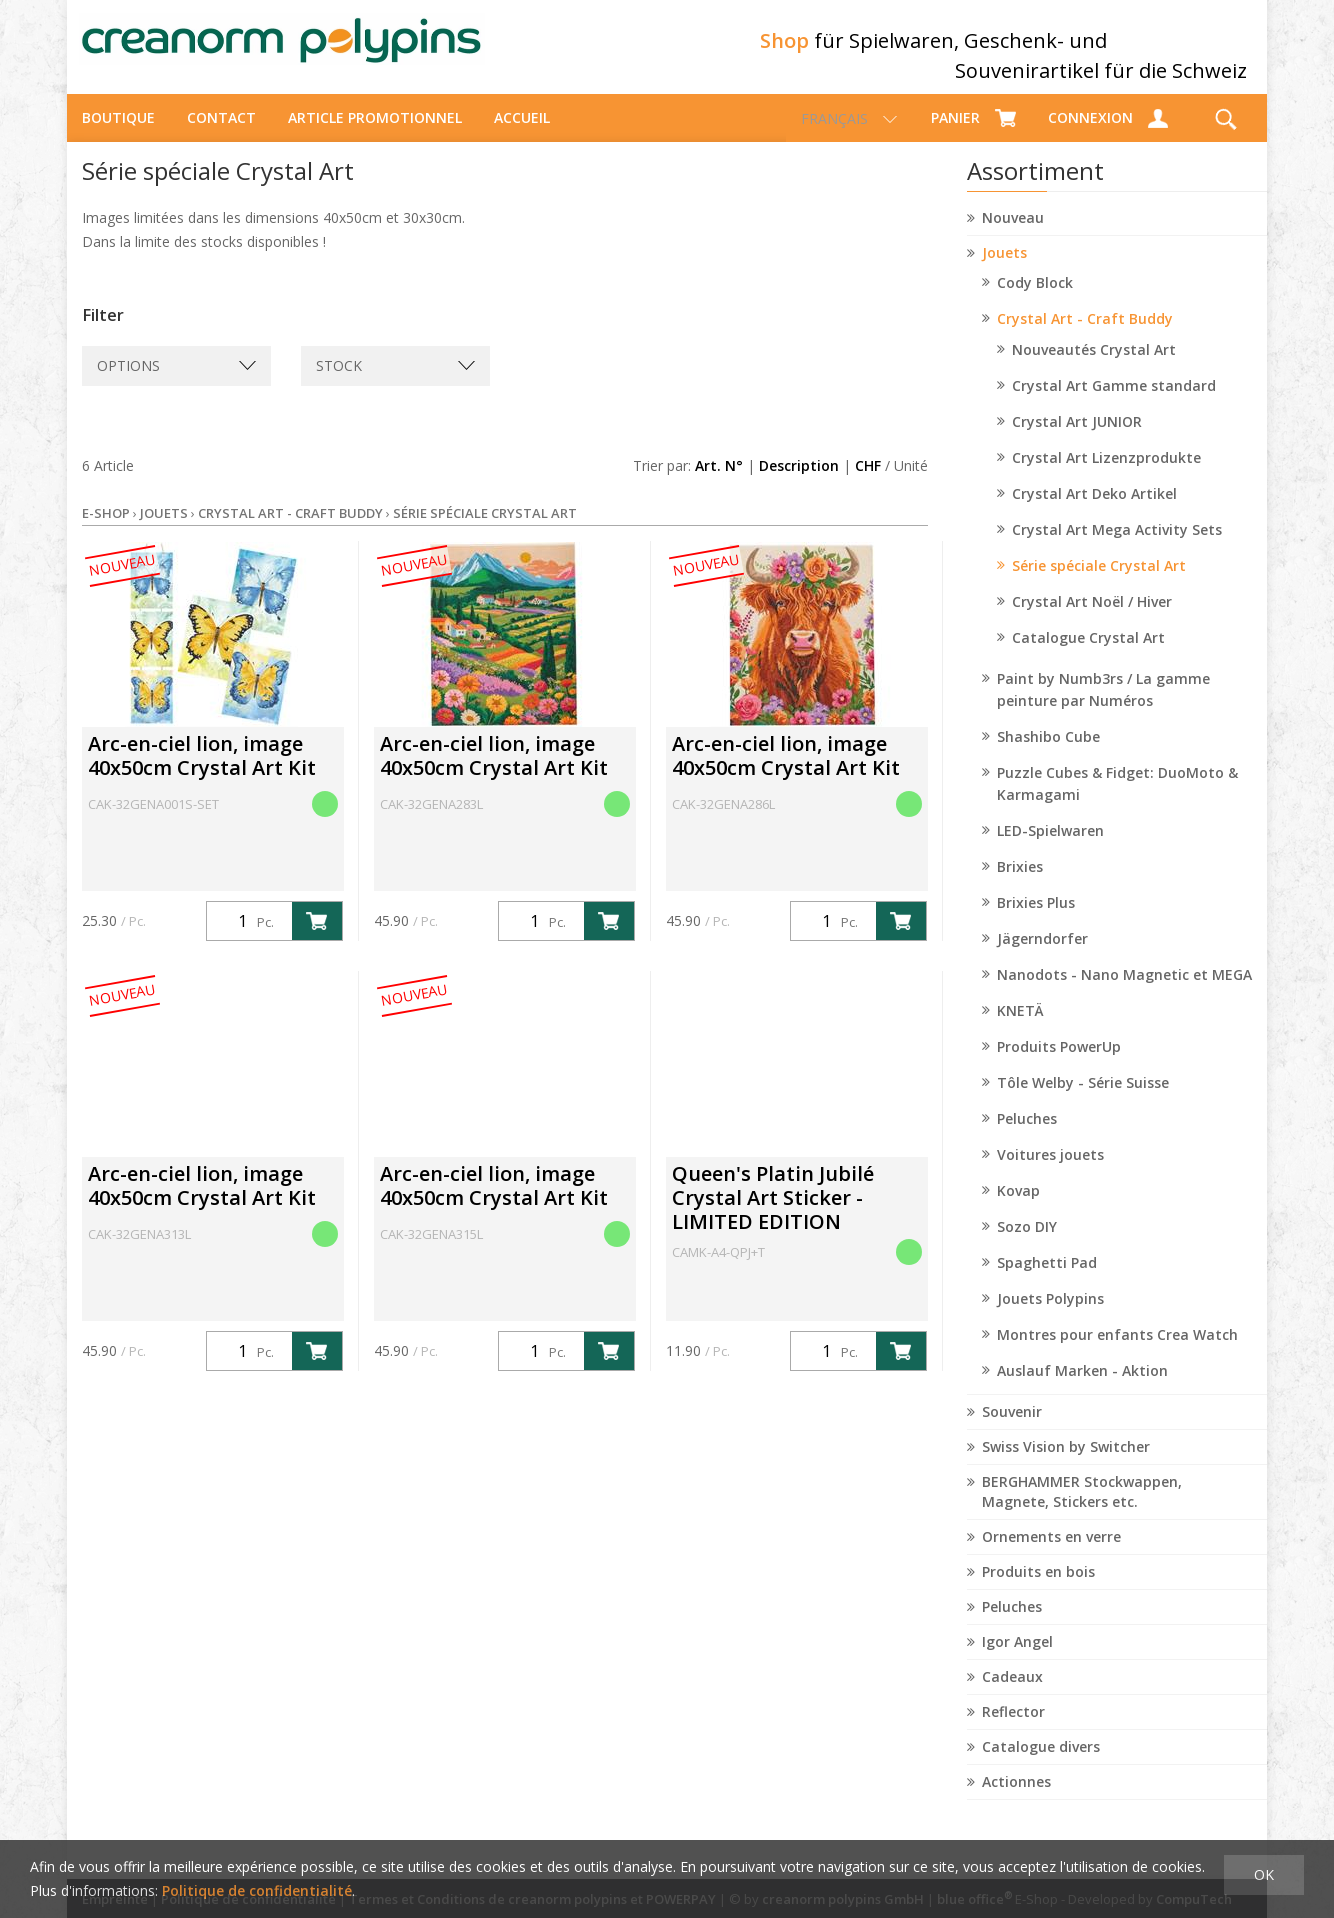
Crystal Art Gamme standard (1114, 403)
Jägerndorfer (1042, 956)
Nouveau (1013, 235)
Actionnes (1016, 1799)
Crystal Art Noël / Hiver (1092, 619)
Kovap (1018, 1208)
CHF (868, 483)
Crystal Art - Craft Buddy (1085, 336)
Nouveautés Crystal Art (1094, 367)
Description (799, 483)
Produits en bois (1038, 1589)
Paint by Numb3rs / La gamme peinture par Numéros (1103, 707)
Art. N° (719, 483)
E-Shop (106, 531)
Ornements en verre (1051, 1554)
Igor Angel (1017, 1659)
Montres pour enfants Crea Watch (1117, 1352)
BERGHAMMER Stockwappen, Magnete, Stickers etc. (1082, 1509)
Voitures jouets (1050, 1172)
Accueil (522, 135)
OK (1264, 1874)
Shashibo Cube (1048, 754)
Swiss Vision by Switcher (1066, 1464)
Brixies (1020, 884)
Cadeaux (1012, 1694)
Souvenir (1012, 1429)
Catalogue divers (1041, 1764)
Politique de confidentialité (257, 1890)
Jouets (1004, 270)
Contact (221, 135)
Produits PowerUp (1059, 1064)
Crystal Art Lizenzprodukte (1106, 475)
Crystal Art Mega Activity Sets (1117, 547)
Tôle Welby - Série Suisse (1083, 1100)
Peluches (1027, 1136)
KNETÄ (1020, 1028)
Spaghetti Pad (1047, 1280)
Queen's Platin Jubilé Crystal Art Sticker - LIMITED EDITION (773, 1215)
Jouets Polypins (1050, 1316)
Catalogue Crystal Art (1088, 655)
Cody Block (1035, 300)
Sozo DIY (1027, 1244)
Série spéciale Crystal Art (1099, 583)
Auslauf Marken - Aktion (1082, 1388)
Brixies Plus (1036, 920)
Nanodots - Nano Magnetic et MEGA (1124, 992)
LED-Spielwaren (1050, 848)
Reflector (1013, 1729)
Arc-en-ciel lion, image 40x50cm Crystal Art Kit (202, 773)
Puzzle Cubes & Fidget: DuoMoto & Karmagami (1117, 801)
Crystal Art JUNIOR (1077, 439)
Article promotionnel (375, 135)
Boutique (118, 135)
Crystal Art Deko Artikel (1094, 511)
